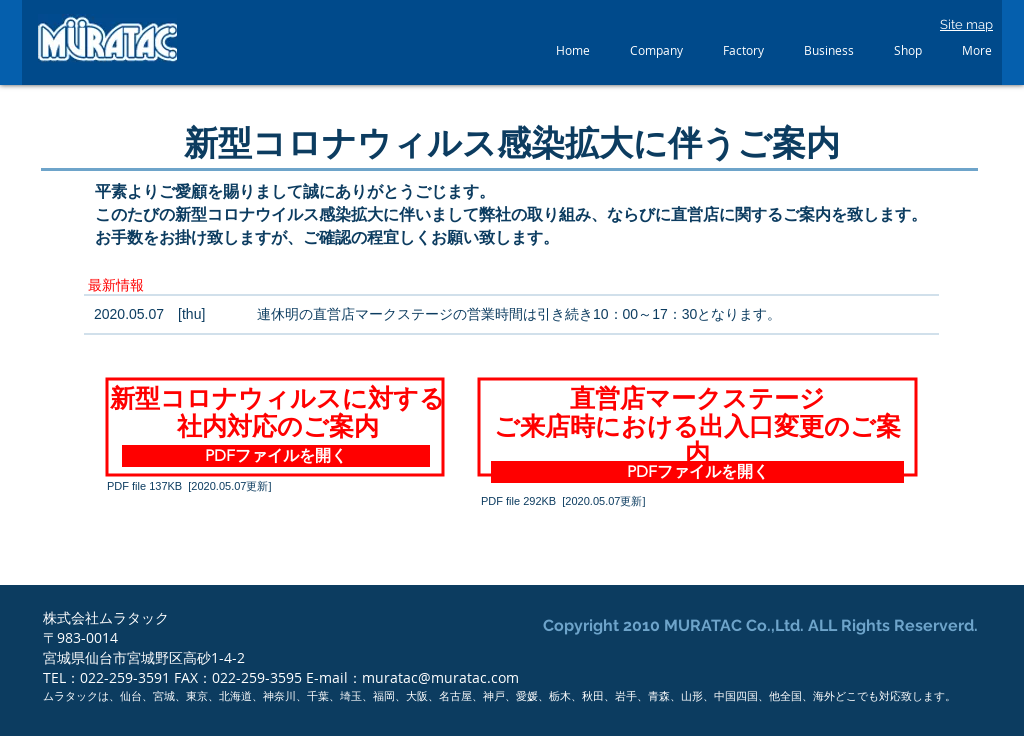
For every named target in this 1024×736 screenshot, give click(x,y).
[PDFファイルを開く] (276, 456)
